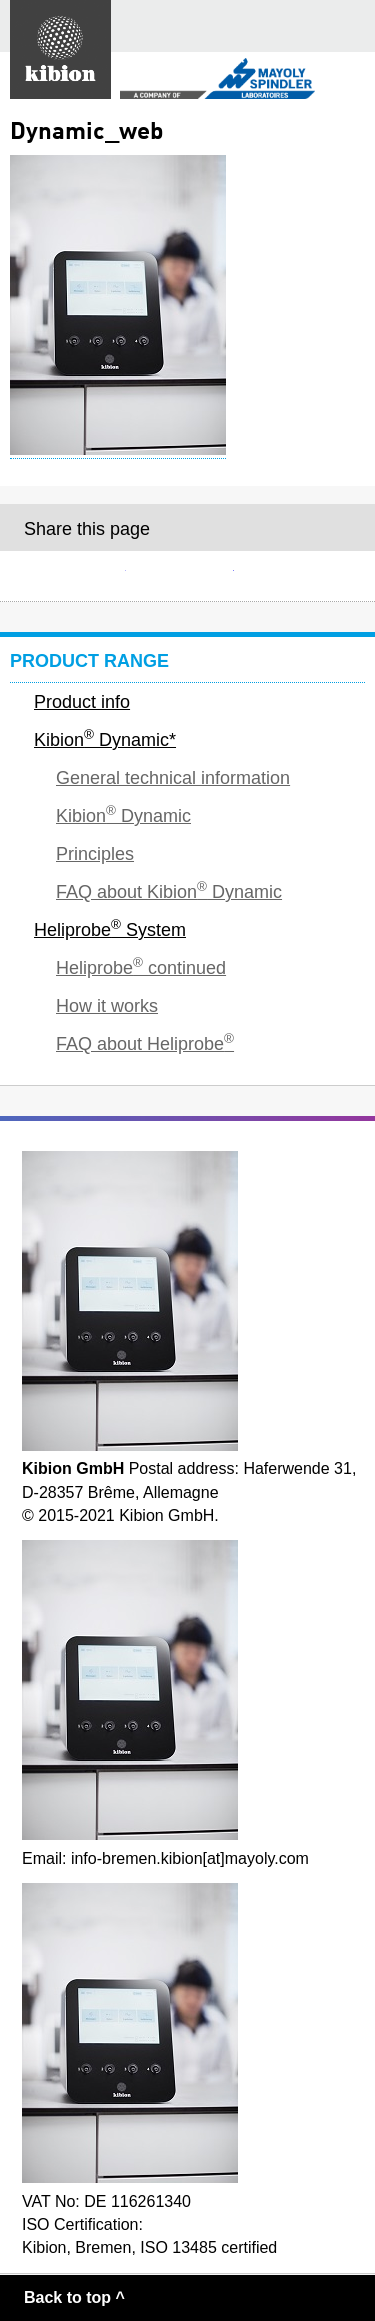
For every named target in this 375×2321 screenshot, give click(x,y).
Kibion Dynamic (123, 814)
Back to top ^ (74, 2297)
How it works (107, 1006)
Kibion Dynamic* (105, 738)
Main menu (349, 26)
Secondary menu (343, 80)
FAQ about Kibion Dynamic (169, 890)
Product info (82, 702)
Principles (95, 854)
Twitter (295, 576)
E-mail (80, 576)
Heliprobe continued (141, 966)
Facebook (188, 576)
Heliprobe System (110, 928)
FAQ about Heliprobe (145, 1042)
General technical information (173, 778)
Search (299, 26)
